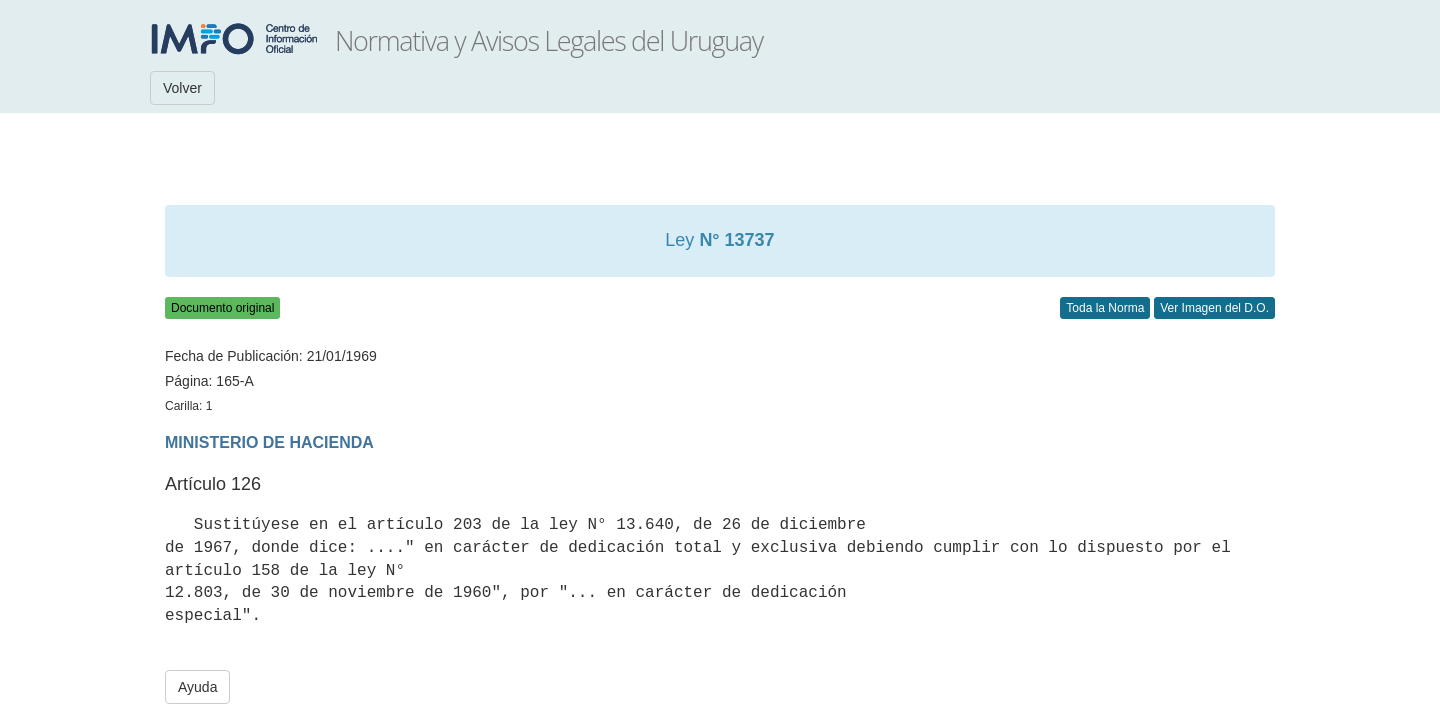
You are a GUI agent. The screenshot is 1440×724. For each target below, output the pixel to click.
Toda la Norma (1105, 308)
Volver (182, 88)
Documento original (222, 308)
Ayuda (197, 687)
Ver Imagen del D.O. (1214, 308)
